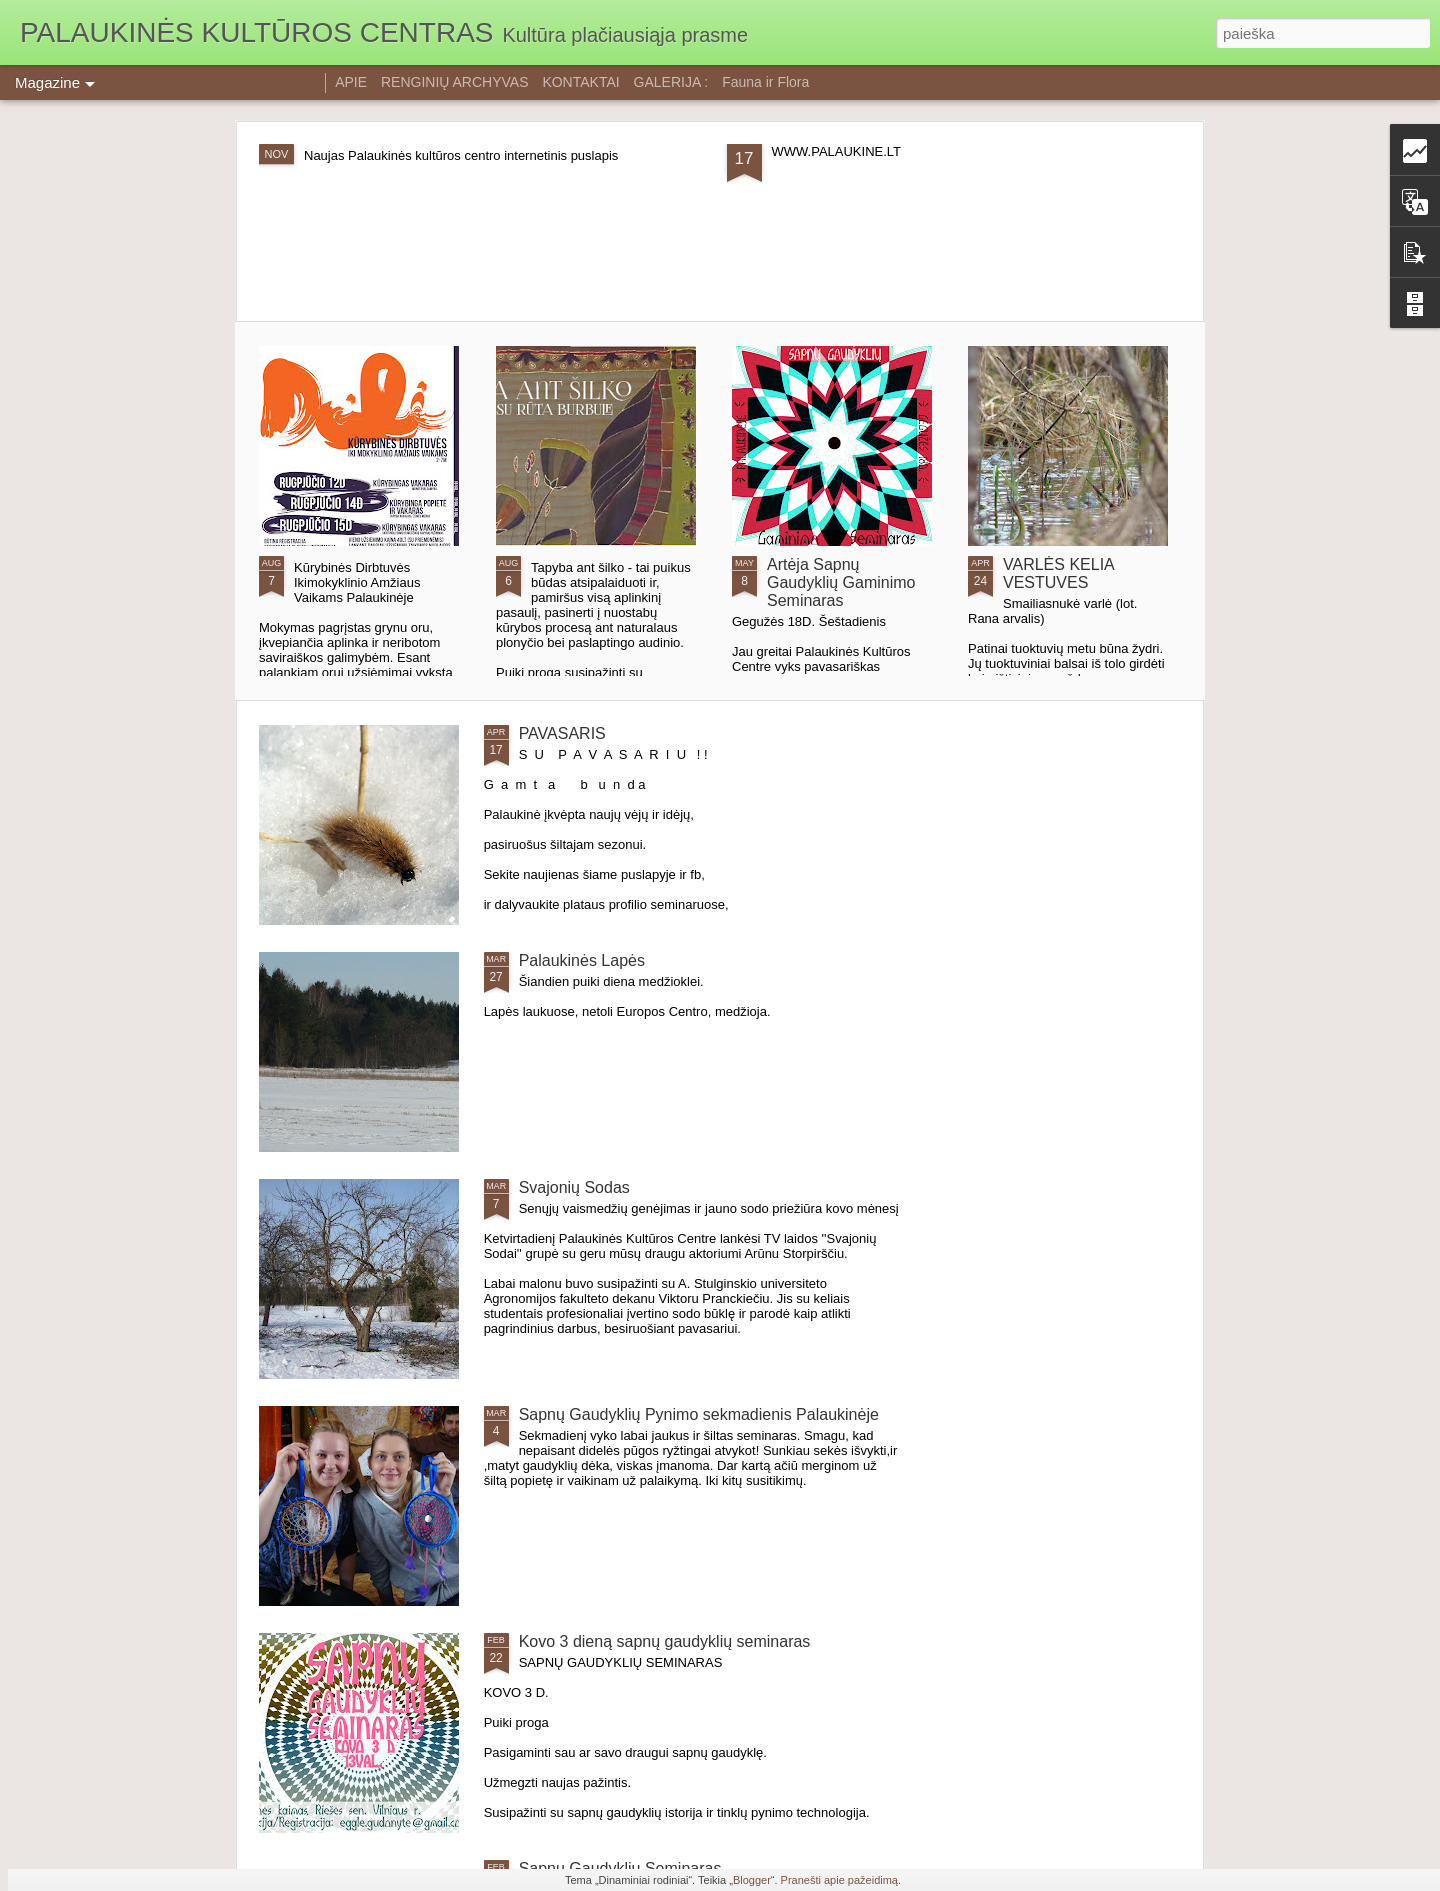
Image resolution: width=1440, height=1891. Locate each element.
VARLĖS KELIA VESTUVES (1058, 573)
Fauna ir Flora (765, 82)
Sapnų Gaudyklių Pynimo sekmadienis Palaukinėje (699, 1414)
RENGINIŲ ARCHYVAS (455, 82)
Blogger (752, 1880)
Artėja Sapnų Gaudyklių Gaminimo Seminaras (841, 582)
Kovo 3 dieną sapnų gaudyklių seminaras (665, 1641)
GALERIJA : (671, 82)
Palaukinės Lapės (582, 960)
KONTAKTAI (580, 82)
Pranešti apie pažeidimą (839, 1880)
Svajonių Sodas (574, 1187)
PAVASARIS (562, 733)
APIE (351, 82)
